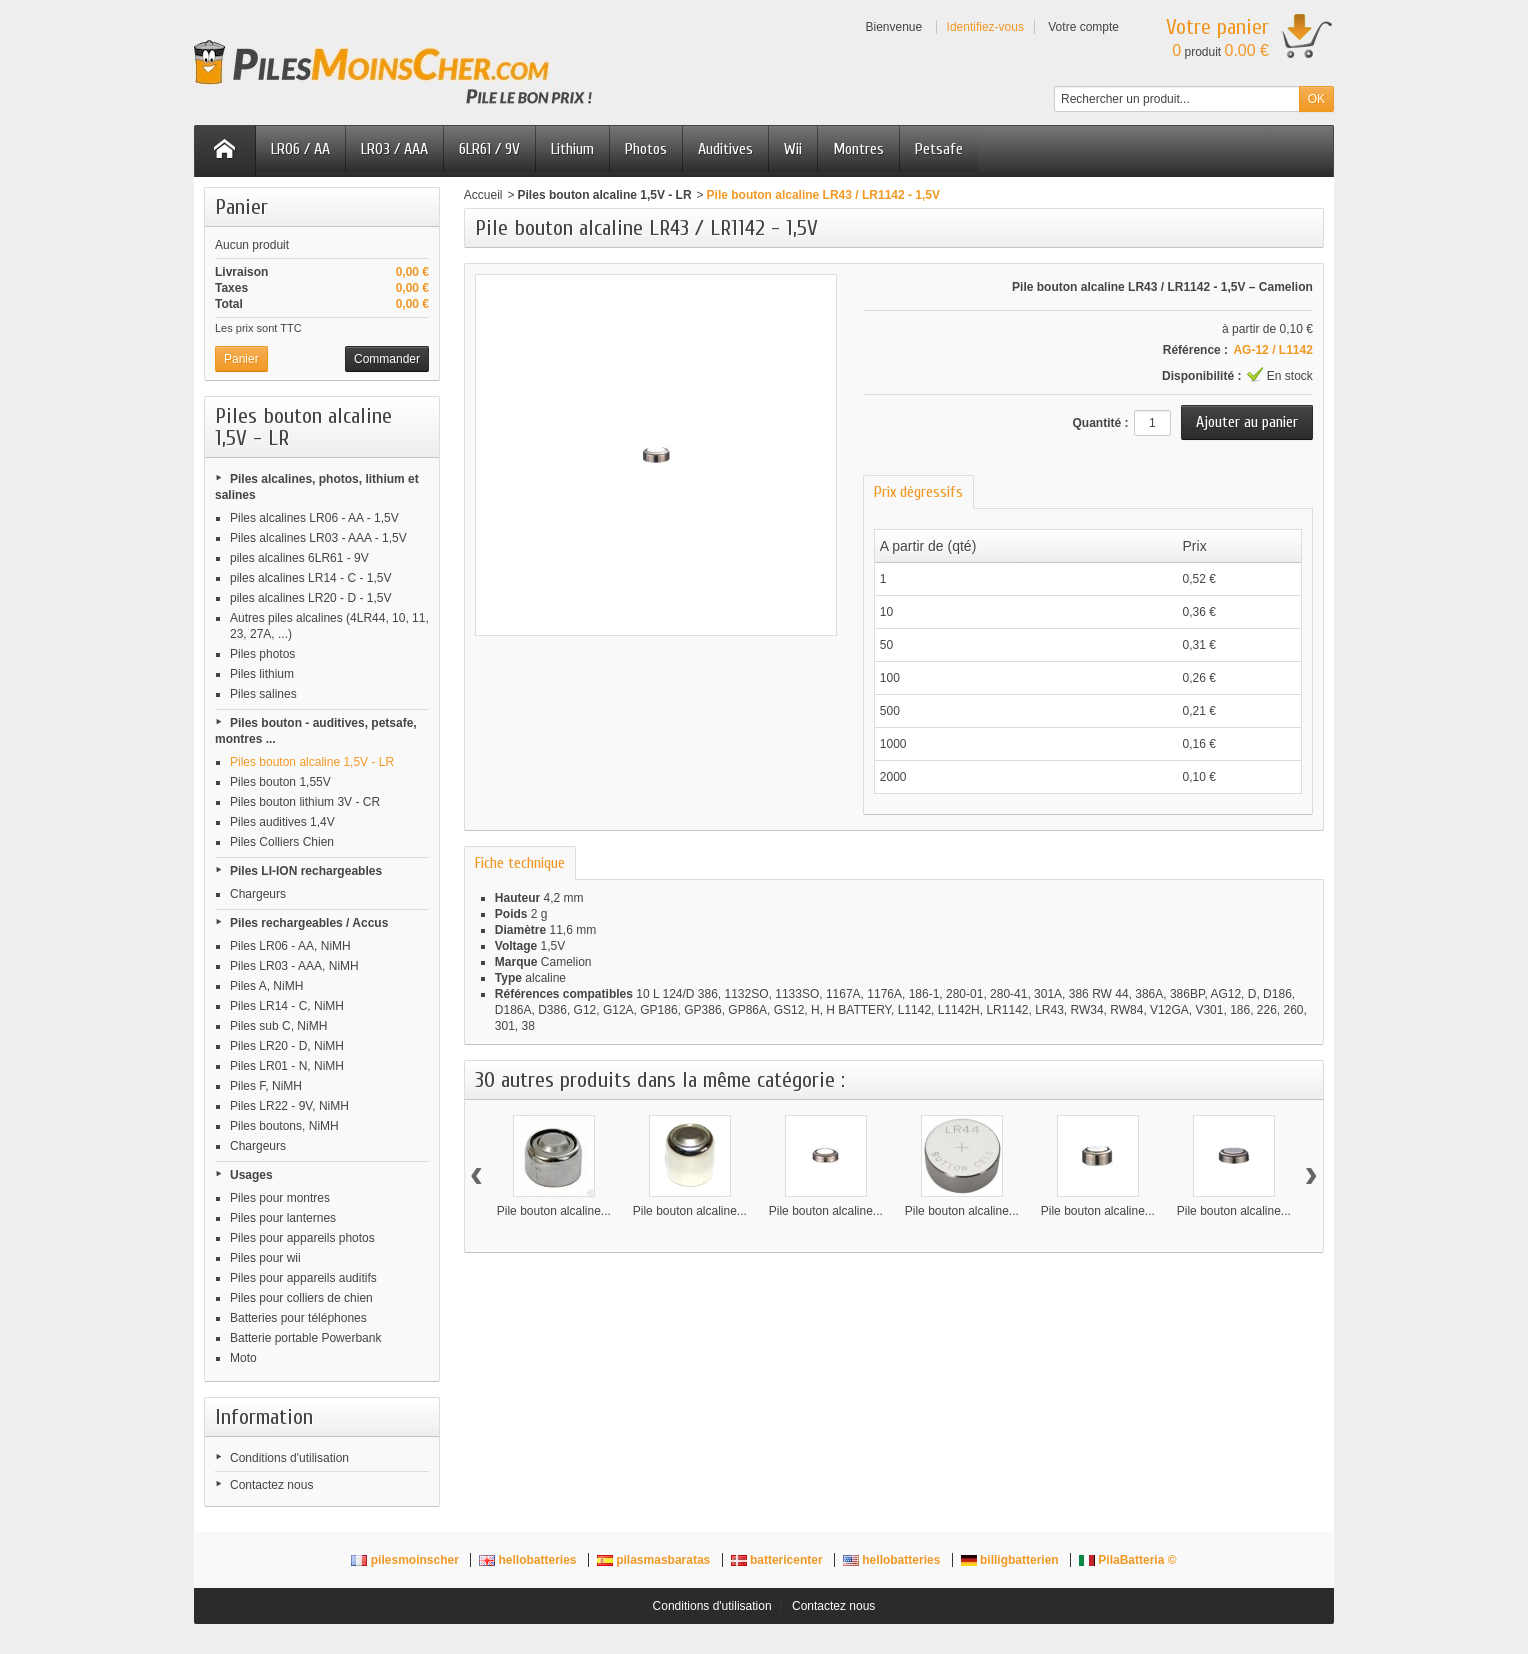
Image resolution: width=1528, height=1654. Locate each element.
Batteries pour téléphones (298, 1318)
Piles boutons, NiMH (284, 1126)
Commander (387, 359)
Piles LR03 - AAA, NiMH (294, 966)
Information (264, 1417)
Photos (646, 149)
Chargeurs (258, 894)
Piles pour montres (280, 1198)
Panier (241, 207)
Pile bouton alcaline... (554, 1211)
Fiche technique (520, 863)
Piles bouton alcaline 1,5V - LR (312, 762)
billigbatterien (1011, 1560)
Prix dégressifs (918, 492)
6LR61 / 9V (489, 149)
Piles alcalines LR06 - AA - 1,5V (314, 518)
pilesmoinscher (406, 1560)
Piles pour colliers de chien (301, 1298)
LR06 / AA (300, 149)
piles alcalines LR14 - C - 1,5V (310, 578)
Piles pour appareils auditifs (303, 1278)
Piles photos (262, 654)
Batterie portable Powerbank (305, 1338)
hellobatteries (529, 1560)
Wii (793, 149)
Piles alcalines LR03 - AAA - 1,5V (318, 538)
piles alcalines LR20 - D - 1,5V (310, 598)
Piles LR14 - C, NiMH (287, 1006)
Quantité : (1100, 423)
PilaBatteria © (1128, 1560)
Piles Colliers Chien (282, 842)
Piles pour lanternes (283, 1218)
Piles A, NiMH (266, 986)
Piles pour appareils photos (302, 1238)
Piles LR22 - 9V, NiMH (289, 1106)
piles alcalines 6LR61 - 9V (299, 558)
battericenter (778, 1560)
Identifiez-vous (985, 27)
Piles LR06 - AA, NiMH (290, 946)
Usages (251, 1175)
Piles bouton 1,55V (280, 782)
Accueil (483, 195)
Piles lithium (262, 674)
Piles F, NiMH (266, 1086)
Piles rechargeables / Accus (309, 923)
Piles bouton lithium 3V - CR (305, 802)
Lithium (572, 149)
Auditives (725, 149)
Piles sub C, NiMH (278, 1026)
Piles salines (263, 694)
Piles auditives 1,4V (282, 822)
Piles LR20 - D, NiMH (287, 1046)
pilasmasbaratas (655, 1560)
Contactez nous (271, 1485)
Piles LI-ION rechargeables (306, 871)
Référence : (1195, 350)
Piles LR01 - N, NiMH (287, 1066)
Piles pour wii (265, 1258)
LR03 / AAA (394, 149)
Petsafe (939, 149)
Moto (243, 1358)
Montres (858, 149)
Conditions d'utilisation (289, 1458)
